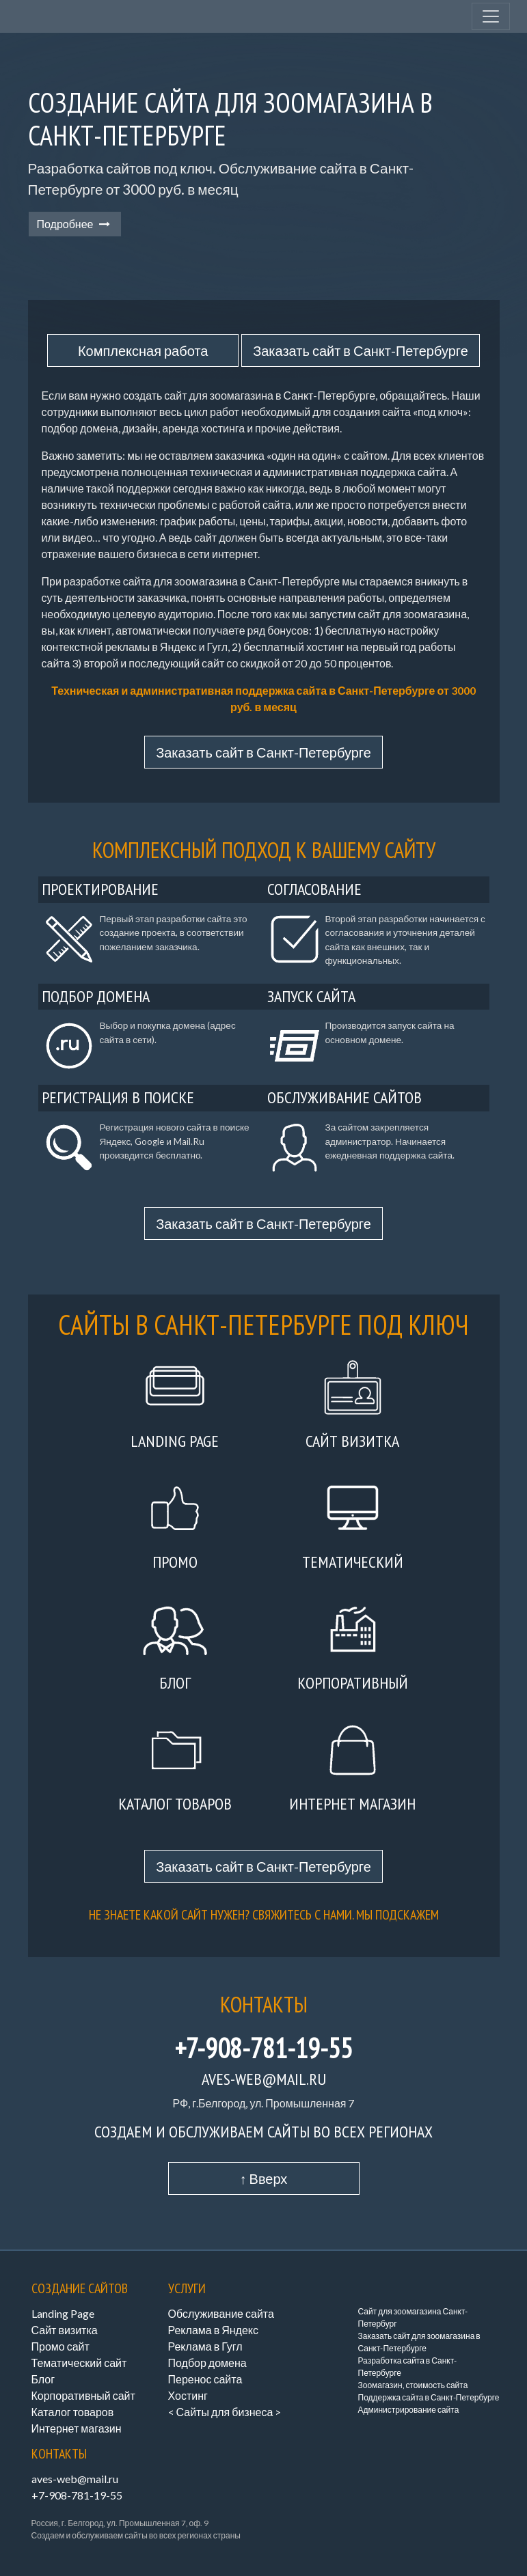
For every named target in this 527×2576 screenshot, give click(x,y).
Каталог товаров (72, 2411)
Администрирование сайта (408, 2410)
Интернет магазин (76, 2428)
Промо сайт (60, 2346)
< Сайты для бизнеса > (225, 2411)
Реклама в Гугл (205, 2346)
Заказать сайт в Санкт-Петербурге (360, 350)
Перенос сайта (205, 2378)
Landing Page (62, 2313)
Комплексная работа (143, 350)
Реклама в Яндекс (213, 2329)
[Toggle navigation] (491, 16)
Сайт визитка (64, 2329)
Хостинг (188, 2395)
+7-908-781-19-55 (264, 2048)
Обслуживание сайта (221, 2313)
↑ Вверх (264, 2178)
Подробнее (75, 223)
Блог (43, 2378)
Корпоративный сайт (83, 2395)
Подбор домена (207, 2362)
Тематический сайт (79, 2362)
